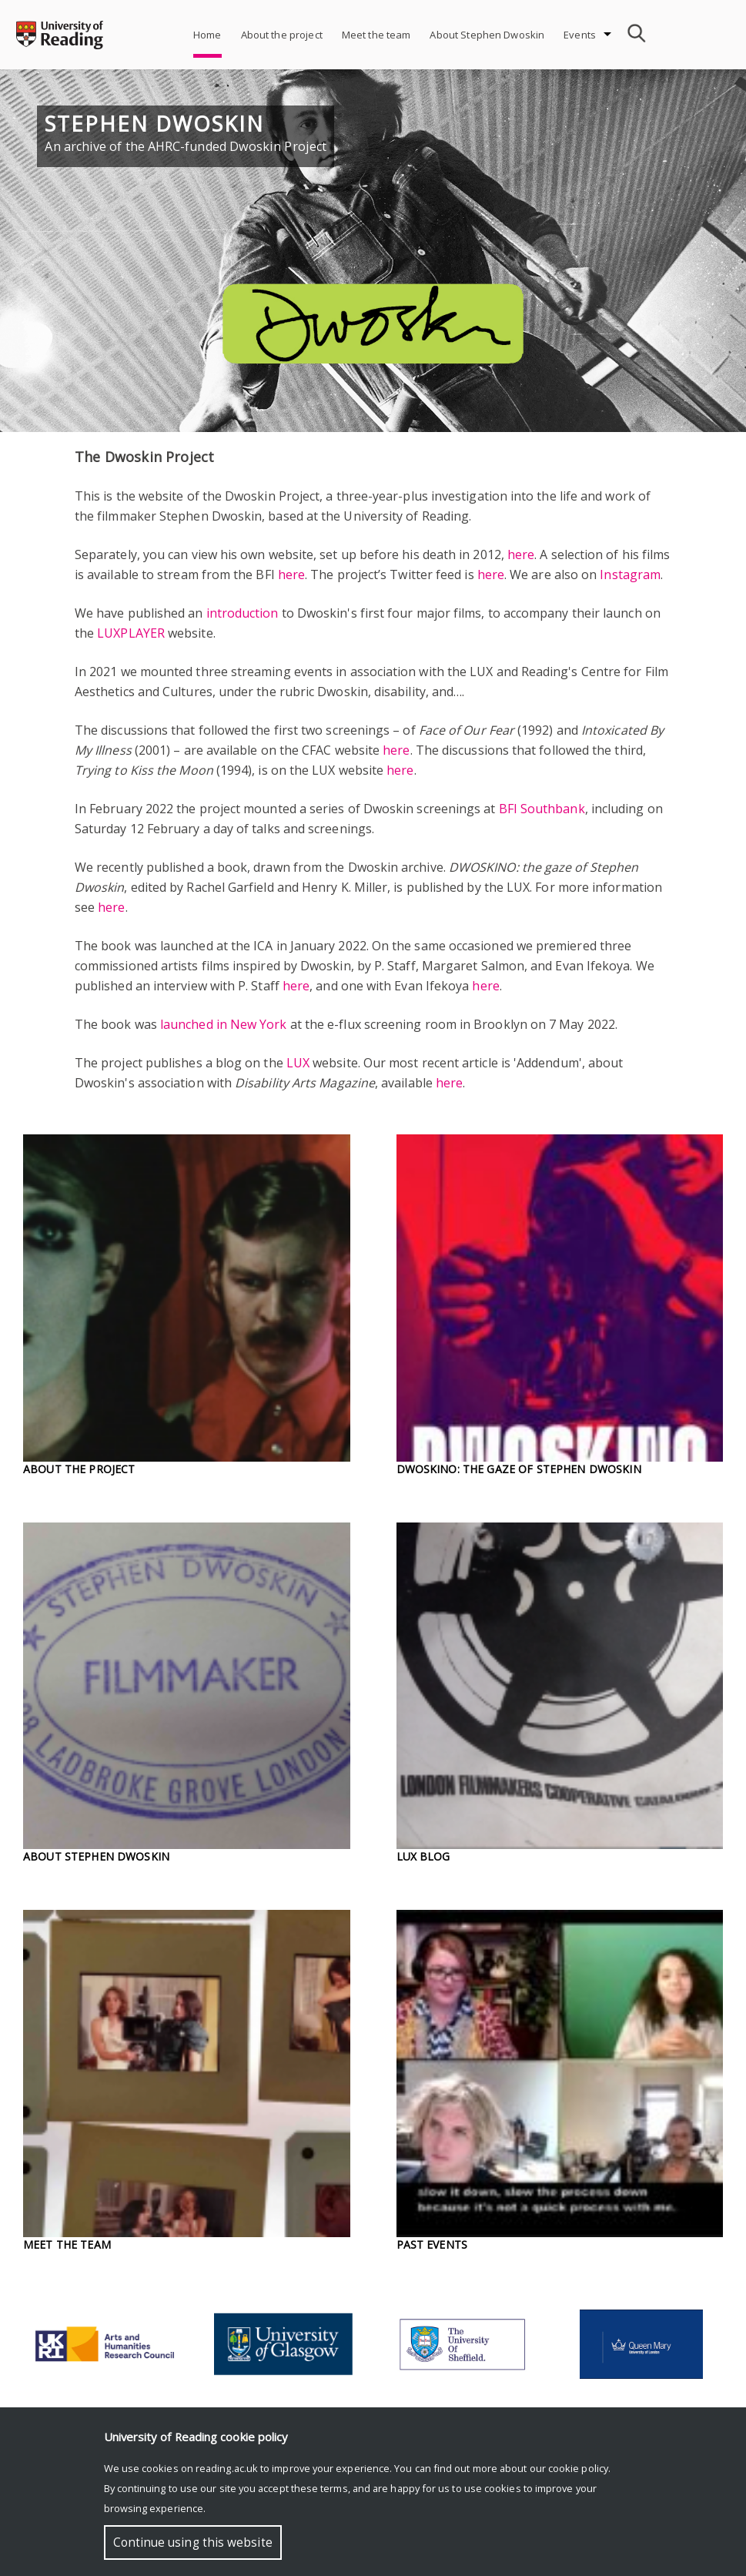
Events (580, 35)
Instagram (630, 574)
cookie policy (578, 2468)
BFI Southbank (542, 808)
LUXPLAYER (131, 633)
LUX (297, 1062)
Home (207, 35)
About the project (282, 35)
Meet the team (376, 35)
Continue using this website (193, 2542)
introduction (242, 613)
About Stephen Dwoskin (487, 35)
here (520, 554)
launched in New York (223, 1024)
